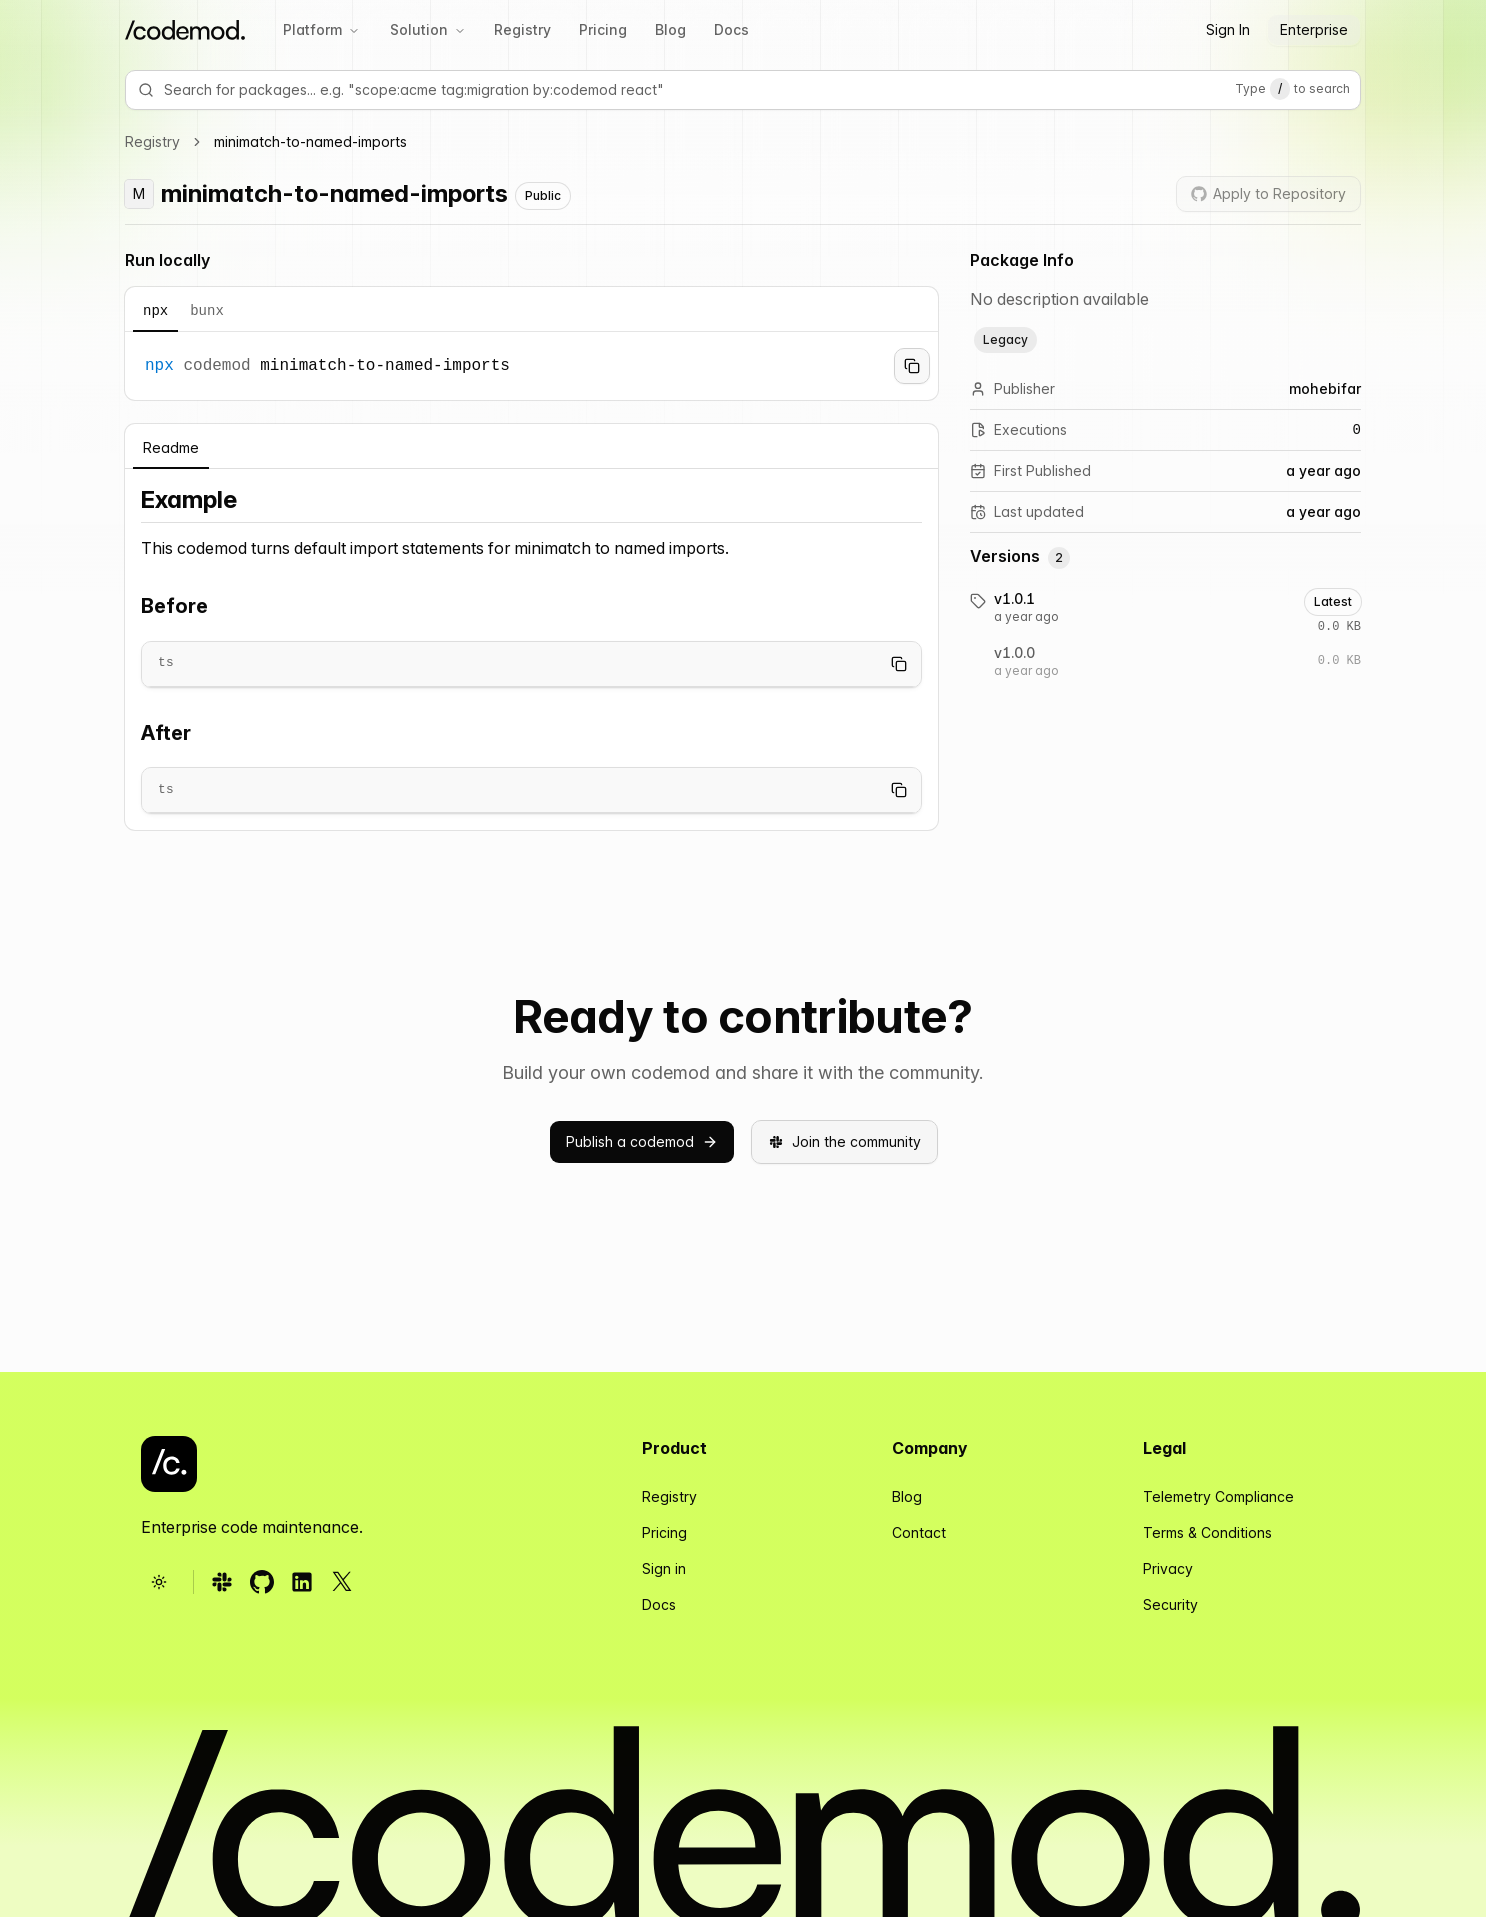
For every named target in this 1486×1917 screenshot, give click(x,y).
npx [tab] (155, 311)
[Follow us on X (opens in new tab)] (342, 1582)
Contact (919, 1532)
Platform (321, 29)
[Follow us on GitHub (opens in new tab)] (262, 1582)
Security (1170, 1604)
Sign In (1228, 29)
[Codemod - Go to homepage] (169, 1464)
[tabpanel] (531, 366)
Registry (522, 29)
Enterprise (1314, 29)
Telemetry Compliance (1218, 1496)
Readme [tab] (171, 447)
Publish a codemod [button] (642, 1141)
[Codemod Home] (185, 30)
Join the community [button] (844, 1141)
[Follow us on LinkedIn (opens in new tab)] (302, 1582)
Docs (731, 29)
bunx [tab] (207, 311)
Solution (428, 29)
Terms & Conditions (1207, 1532)
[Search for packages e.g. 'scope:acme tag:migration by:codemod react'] (704, 90)
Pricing (603, 29)
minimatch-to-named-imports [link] (310, 141)
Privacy (1168, 1568)
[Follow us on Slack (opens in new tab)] (222, 1582)
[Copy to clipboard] (912, 366)
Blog (670, 29)
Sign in (664, 1568)
